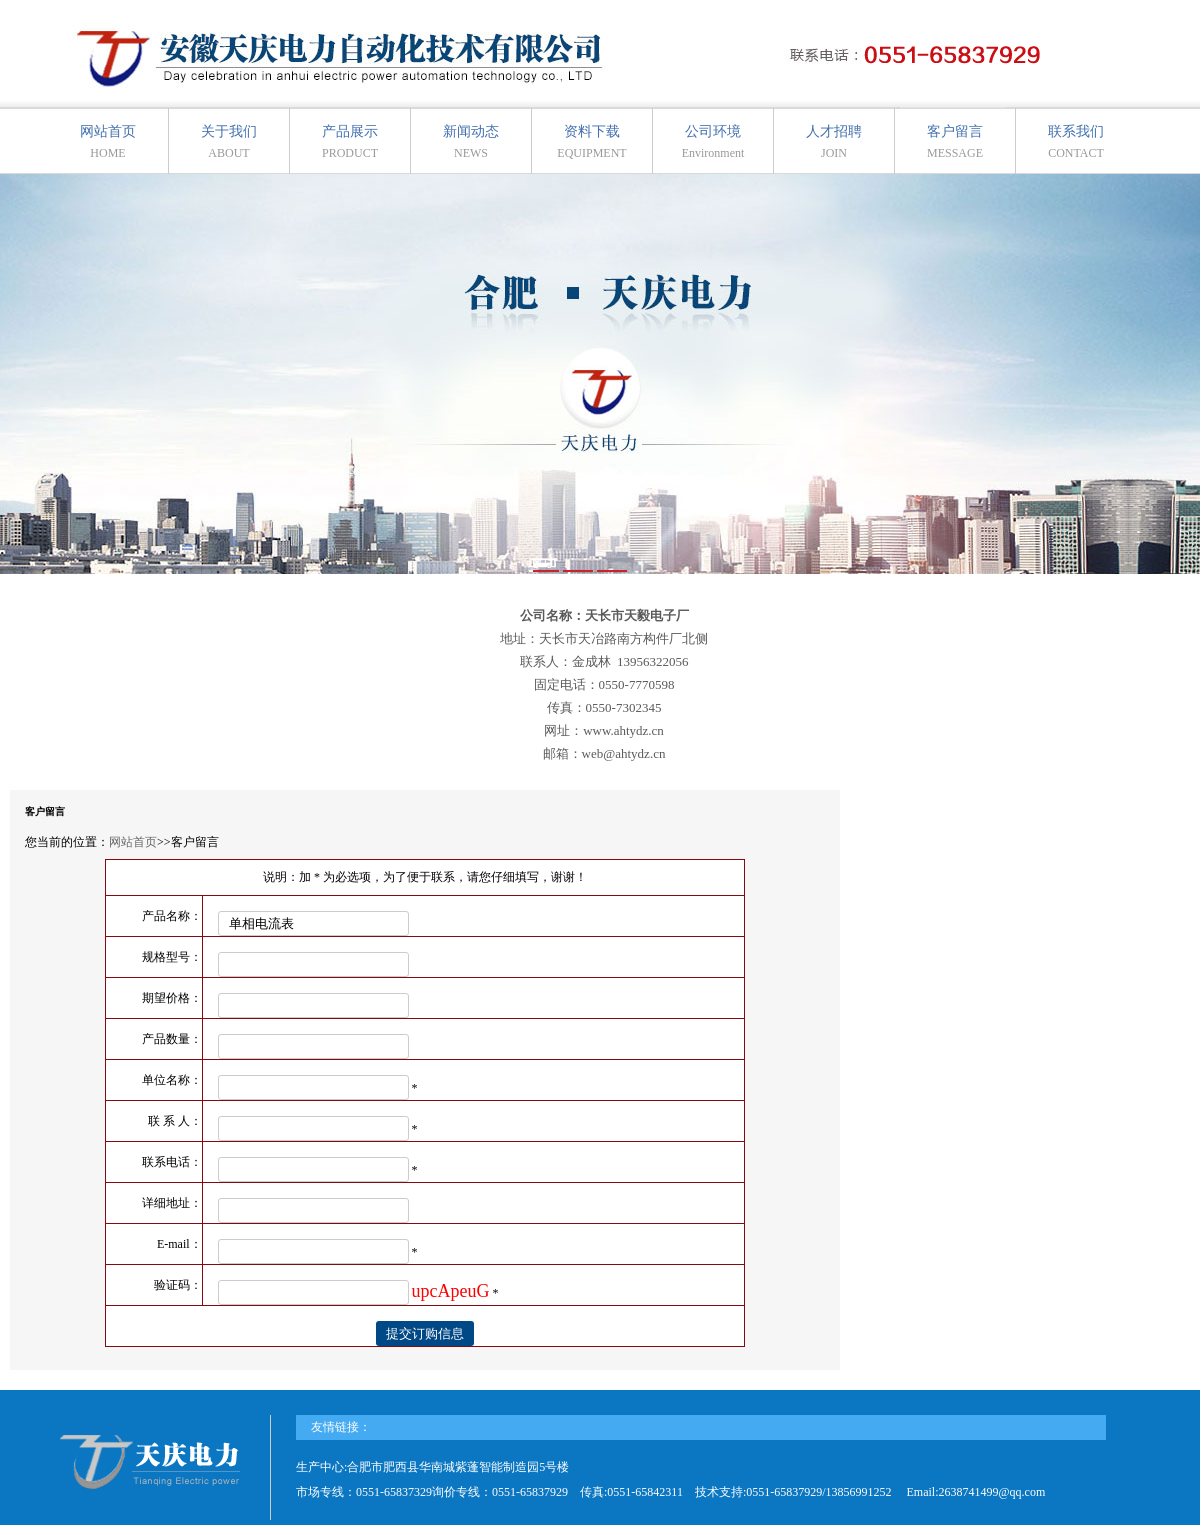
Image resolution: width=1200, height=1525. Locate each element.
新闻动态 (471, 142)
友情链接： (341, 1427)
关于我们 (229, 142)
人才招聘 (834, 142)
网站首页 (108, 142)
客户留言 (955, 142)
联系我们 (1076, 142)
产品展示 (350, 142)
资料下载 (591, 142)
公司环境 (713, 142)
